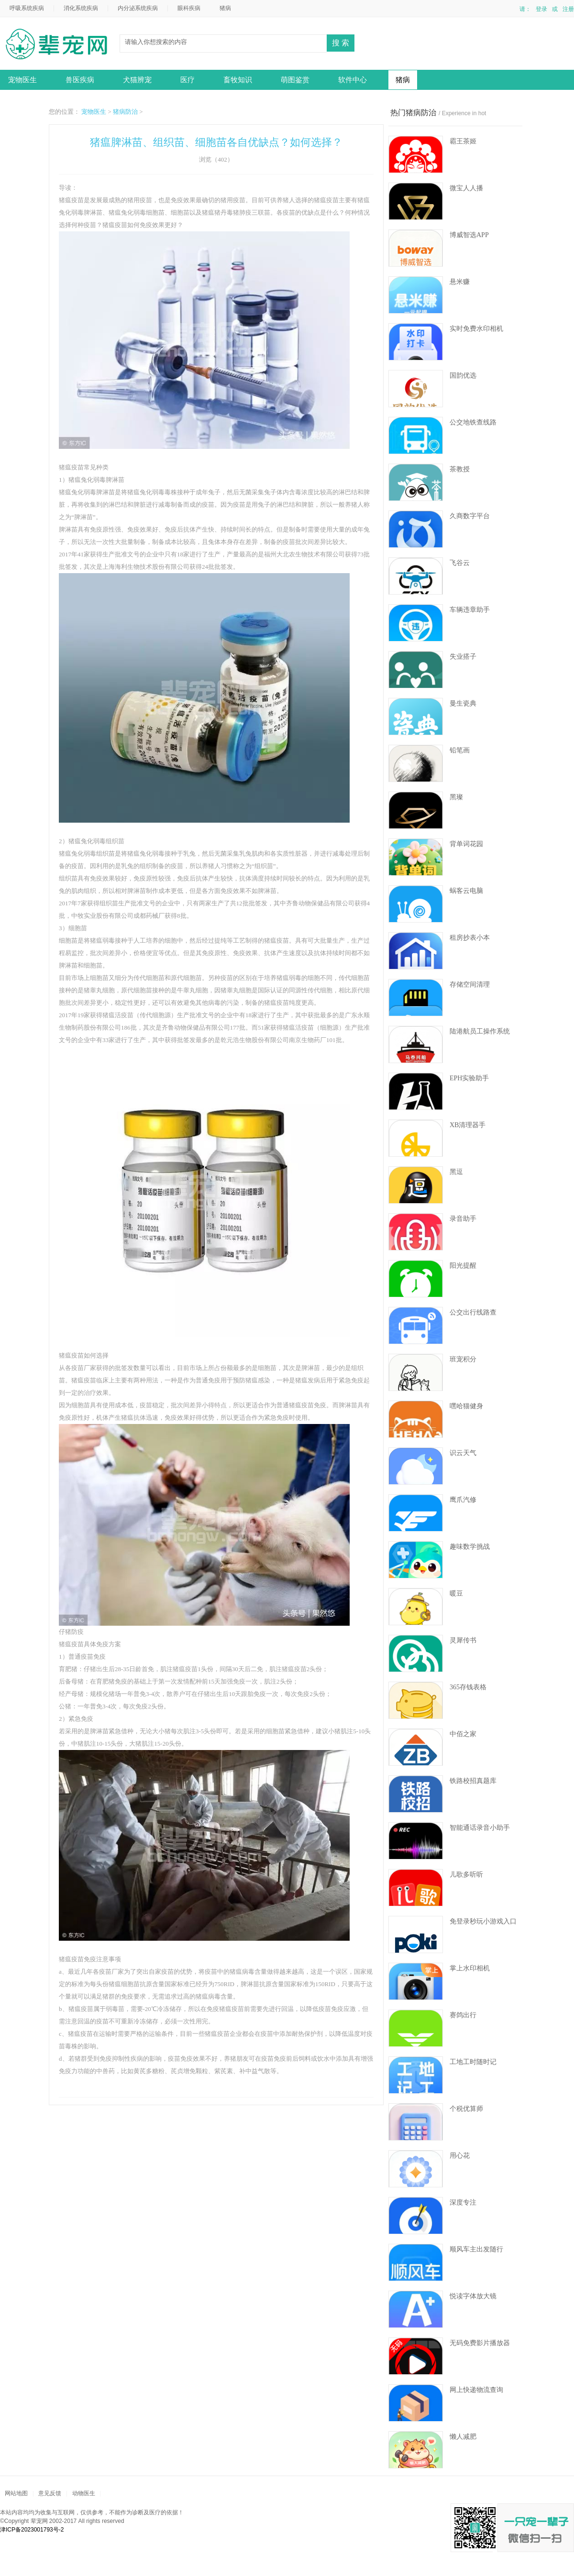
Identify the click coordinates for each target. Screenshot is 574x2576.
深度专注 (463, 2202)
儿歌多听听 (466, 1874)
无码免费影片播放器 (480, 2343)
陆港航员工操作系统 (480, 1031)
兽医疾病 (80, 80)
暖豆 (456, 1593)
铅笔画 (460, 750)
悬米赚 (460, 281)
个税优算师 (466, 2108)
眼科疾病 (188, 8)
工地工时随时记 (473, 2061)
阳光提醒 (463, 1265)
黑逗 (456, 1171)
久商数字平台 (470, 516)
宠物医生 (22, 80)
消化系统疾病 (81, 8)
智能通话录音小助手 (480, 1827)
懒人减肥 (463, 2436)
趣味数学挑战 (470, 1546)
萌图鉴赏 (295, 80)
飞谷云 (460, 562)
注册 (568, 9)
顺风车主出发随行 (476, 2249)
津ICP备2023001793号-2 (32, 2529)
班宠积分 (463, 1359)
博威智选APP (469, 235)
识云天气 (463, 1452)
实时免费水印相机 (476, 328)
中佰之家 (463, 1734)
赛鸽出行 (463, 2015)
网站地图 (16, 2493)
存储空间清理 (470, 984)
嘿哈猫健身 (466, 1406)
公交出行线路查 (473, 1312)
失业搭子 (463, 656)
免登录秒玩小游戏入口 (483, 1921)
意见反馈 (49, 2493)
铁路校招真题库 (473, 1780)
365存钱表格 (468, 1687)
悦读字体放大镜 (473, 2296)
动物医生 (60, 45)
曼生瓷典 (463, 703)
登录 (541, 9)
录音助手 (463, 1218)
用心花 (460, 2155)
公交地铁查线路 (473, 422)
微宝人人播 (466, 188)
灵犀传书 (463, 1640)
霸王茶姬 (463, 141)
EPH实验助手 (469, 1078)
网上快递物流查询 (476, 2389)
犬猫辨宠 (137, 80)
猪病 (225, 8)
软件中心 (352, 80)
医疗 (187, 80)
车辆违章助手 (470, 609)
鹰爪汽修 (463, 1499)
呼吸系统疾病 (27, 8)
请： (525, 9)
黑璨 (456, 797)
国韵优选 (463, 375)
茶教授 (460, 469)
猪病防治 (125, 111)
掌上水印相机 (470, 1968)
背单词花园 (466, 844)
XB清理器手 (468, 1125)
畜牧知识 (237, 80)
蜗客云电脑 (466, 890)
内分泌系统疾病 (138, 8)
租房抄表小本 (470, 937)
